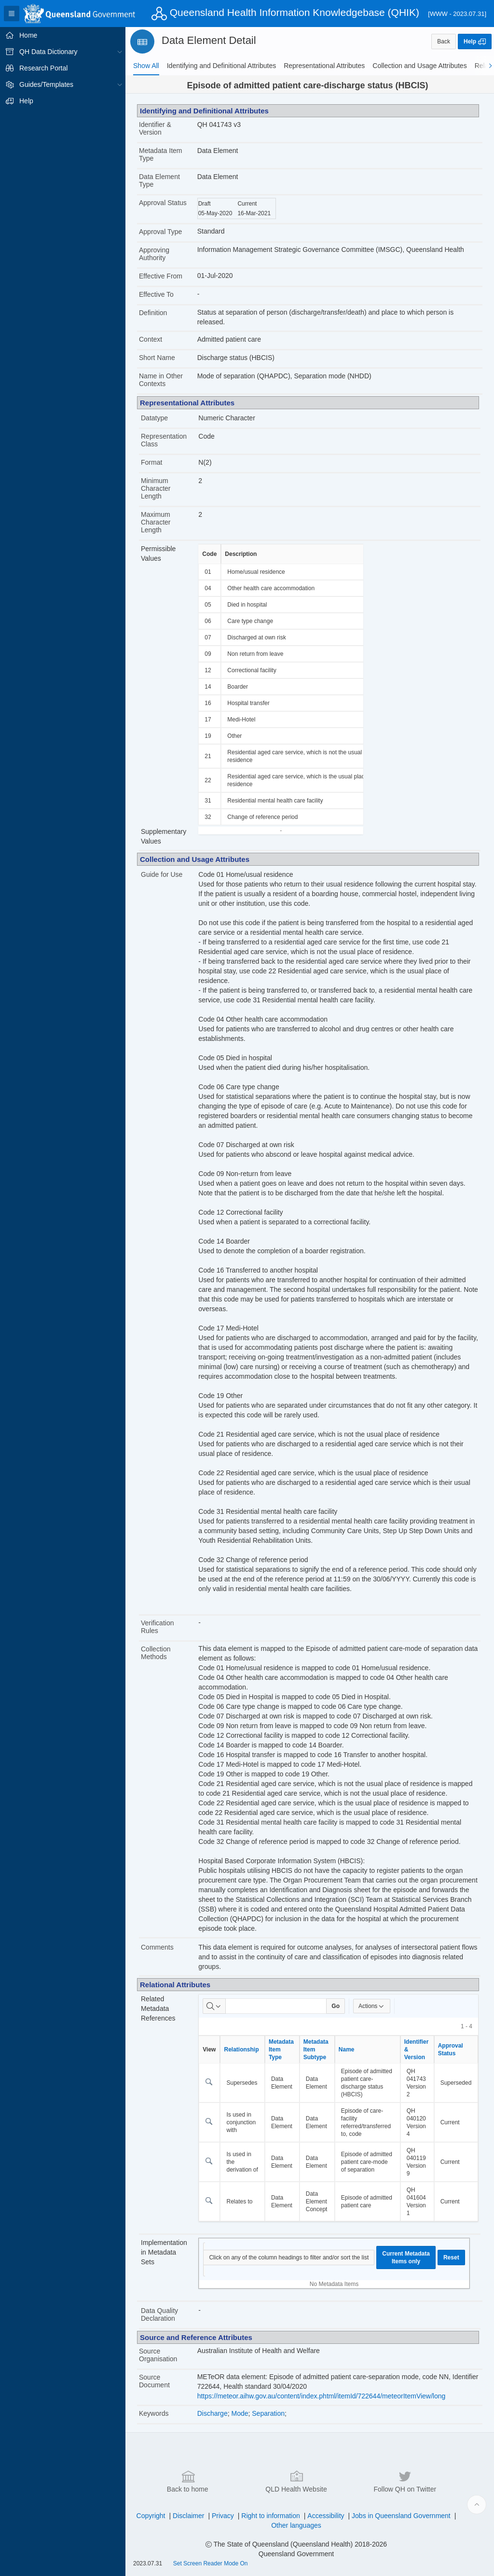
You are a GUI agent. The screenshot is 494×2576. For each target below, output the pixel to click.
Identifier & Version (155, 128)
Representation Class (164, 440)
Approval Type (160, 231)
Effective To (156, 294)
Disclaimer (188, 2516)
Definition (153, 313)
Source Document (154, 2381)
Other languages (296, 2525)
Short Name (157, 357)
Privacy (223, 2516)
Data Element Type (159, 180)
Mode (239, 2413)
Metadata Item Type (160, 154)
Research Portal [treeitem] (43, 68)
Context (150, 339)
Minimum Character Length (155, 488)
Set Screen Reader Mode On (210, 2563)
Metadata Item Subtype (316, 2049)
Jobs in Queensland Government (401, 2516)
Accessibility (325, 2516)
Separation (268, 2413)
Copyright (151, 2516)
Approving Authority (154, 254)
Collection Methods (155, 1653)
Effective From (160, 276)
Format (151, 462)
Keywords (153, 2413)
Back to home (187, 2481)
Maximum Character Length (155, 522)
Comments (157, 1947)
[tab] (146, 65)
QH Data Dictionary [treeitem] (48, 51)
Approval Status (163, 203)
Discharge (212, 2413)
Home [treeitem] (28, 35)
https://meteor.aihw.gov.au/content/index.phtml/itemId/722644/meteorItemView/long (321, 2396)
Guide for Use (161, 874)
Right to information (270, 2516)
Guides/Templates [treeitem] (46, 84)
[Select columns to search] (214, 2006)
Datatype (154, 418)
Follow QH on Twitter (404, 2481)
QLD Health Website (296, 2481)
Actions (371, 2006)
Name (347, 2049)
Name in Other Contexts (161, 380)
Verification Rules (157, 1626)
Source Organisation (158, 2355)
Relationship (241, 2049)
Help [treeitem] (26, 101)
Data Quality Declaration (159, 2314)
